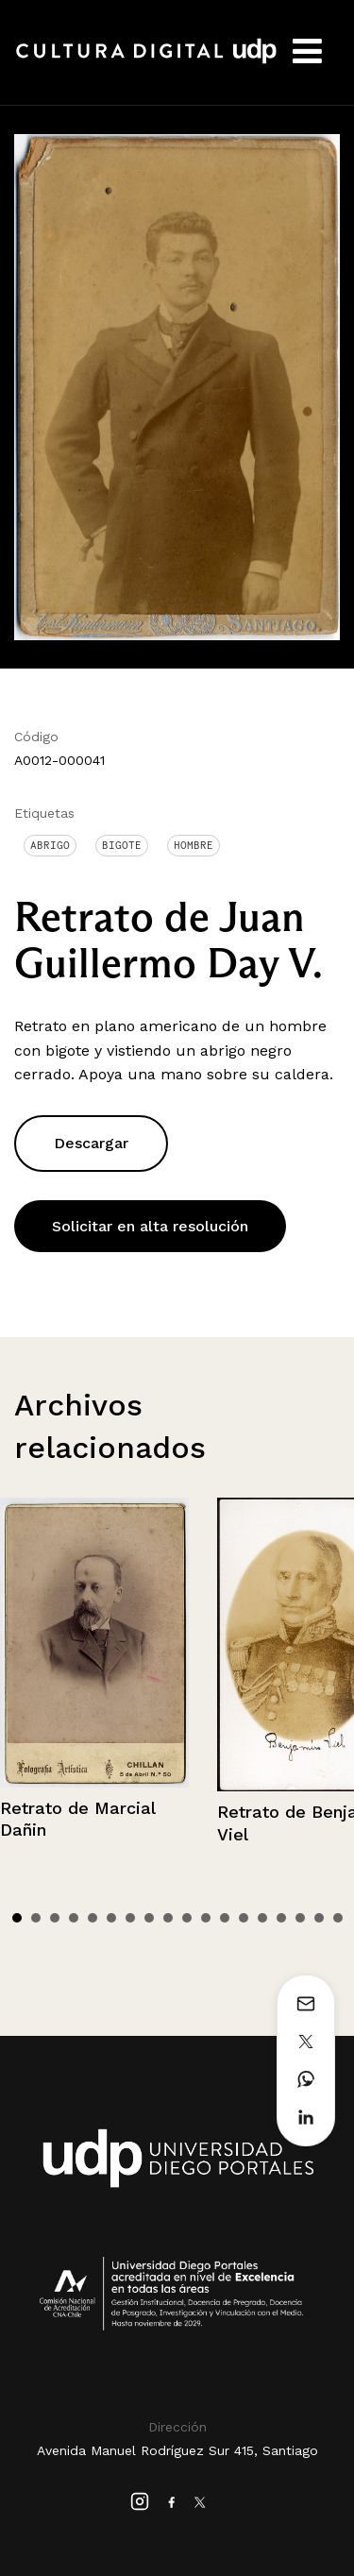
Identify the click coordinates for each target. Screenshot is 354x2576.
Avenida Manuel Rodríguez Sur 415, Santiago (177, 2450)
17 (319, 1918)
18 (338, 1918)
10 (187, 1918)
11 (206, 1918)
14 (262, 1918)
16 (300, 1918)
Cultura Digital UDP (146, 61)
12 (224, 1918)
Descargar (91, 1143)
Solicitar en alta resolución (150, 1226)
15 (281, 1918)
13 (243, 1918)
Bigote (122, 845)
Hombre (193, 845)
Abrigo (50, 845)
